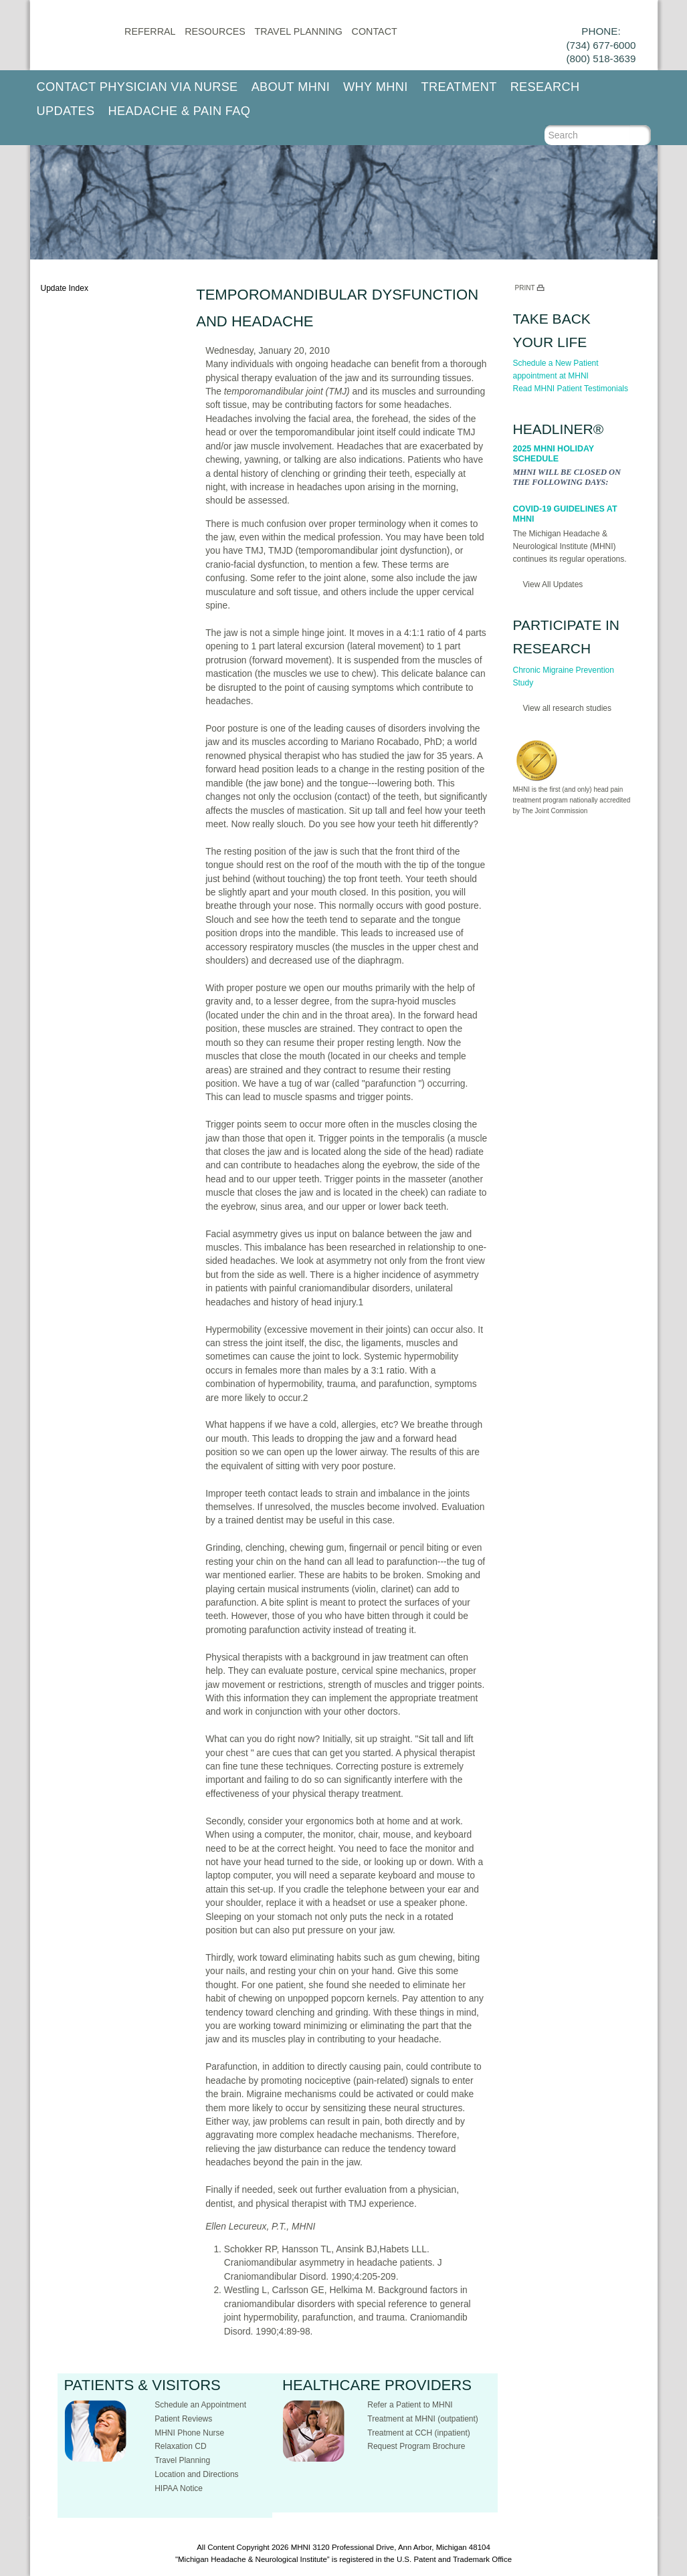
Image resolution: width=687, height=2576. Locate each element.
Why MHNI (375, 87)
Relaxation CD (180, 2446)
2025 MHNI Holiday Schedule (553, 453)
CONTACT (374, 31)
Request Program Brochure (416, 2446)
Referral (149, 31)
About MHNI (291, 87)
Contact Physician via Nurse (137, 87)
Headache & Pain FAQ (179, 111)
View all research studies (567, 708)
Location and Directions (196, 2474)
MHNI (300, 2547)
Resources (215, 31)
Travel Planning (298, 31)
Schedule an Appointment (200, 2404)
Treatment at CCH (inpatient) (418, 2433)
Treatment (459, 87)
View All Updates (553, 584)
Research (545, 87)
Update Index (64, 288)
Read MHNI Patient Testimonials (571, 388)
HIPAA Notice (179, 2488)
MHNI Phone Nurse (189, 2433)
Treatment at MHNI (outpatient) (422, 2419)
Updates (66, 111)
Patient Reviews (183, 2419)
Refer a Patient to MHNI (409, 2404)
